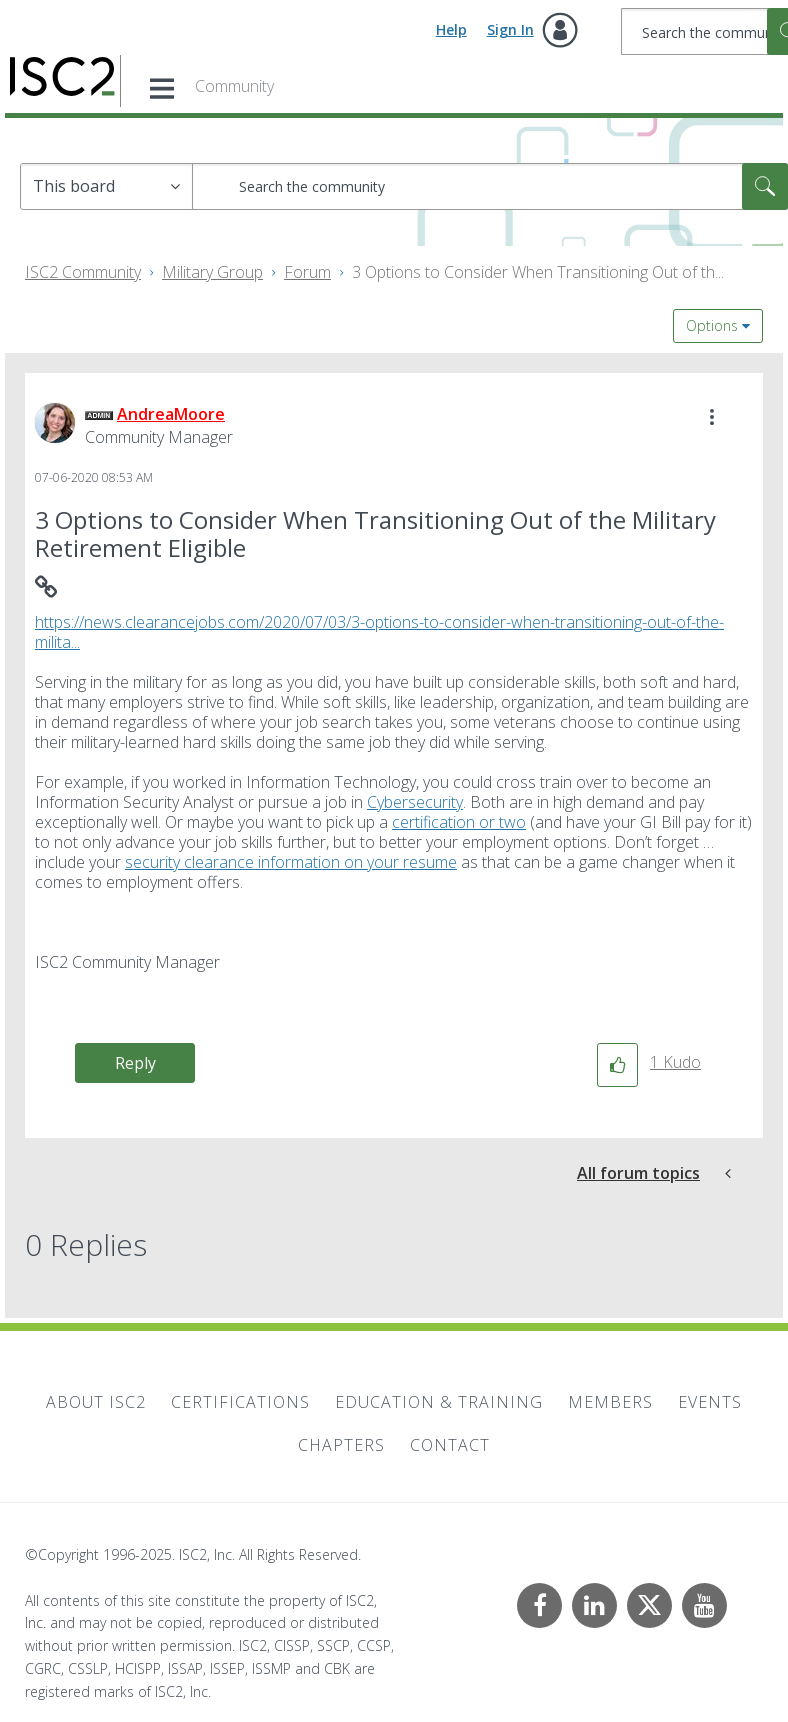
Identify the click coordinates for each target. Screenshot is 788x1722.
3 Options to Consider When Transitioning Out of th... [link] (538, 272)
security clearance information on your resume (291, 862)
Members (610, 1402)
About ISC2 (96, 1402)
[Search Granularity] (106, 186)
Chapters (341, 1445)
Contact (450, 1445)
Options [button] (712, 325)
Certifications (240, 1402)
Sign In (510, 29)
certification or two (459, 822)
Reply (135, 1063)
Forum (307, 272)
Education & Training (439, 1402)
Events (710, 1402)
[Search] (490, 186)
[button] (712, 417)
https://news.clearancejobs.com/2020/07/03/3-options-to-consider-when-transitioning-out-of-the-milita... (379, 632)
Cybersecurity (415, 802)
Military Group (212, 272)
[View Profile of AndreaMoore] (171, 414)
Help (451, 29)
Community (234, 86)
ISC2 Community (83, 272)
